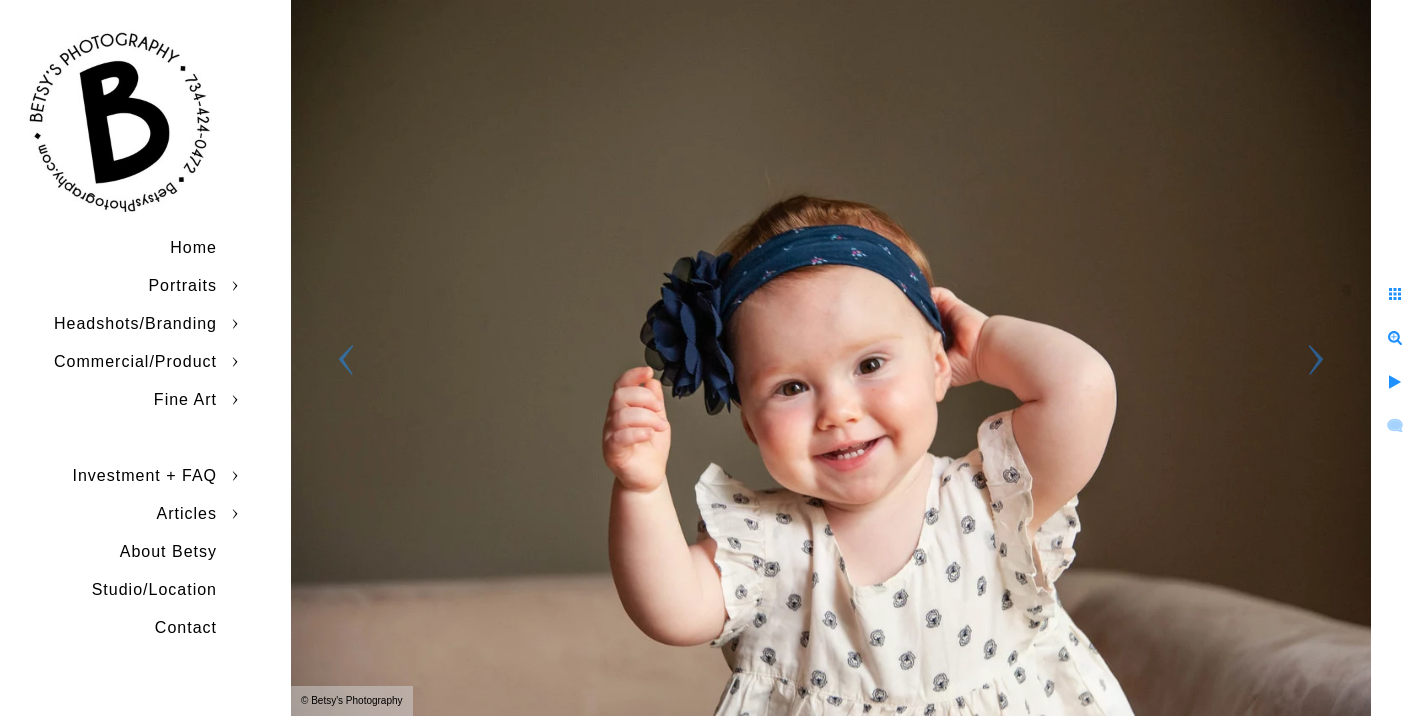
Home (193, 247)
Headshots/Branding (135, 323)
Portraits (182, 285)
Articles (187, 513)
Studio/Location (154, 589)
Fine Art (185, 399)
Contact (186, 627)
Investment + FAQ (145, 475)
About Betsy (168, 551)
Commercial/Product (135, 361)
